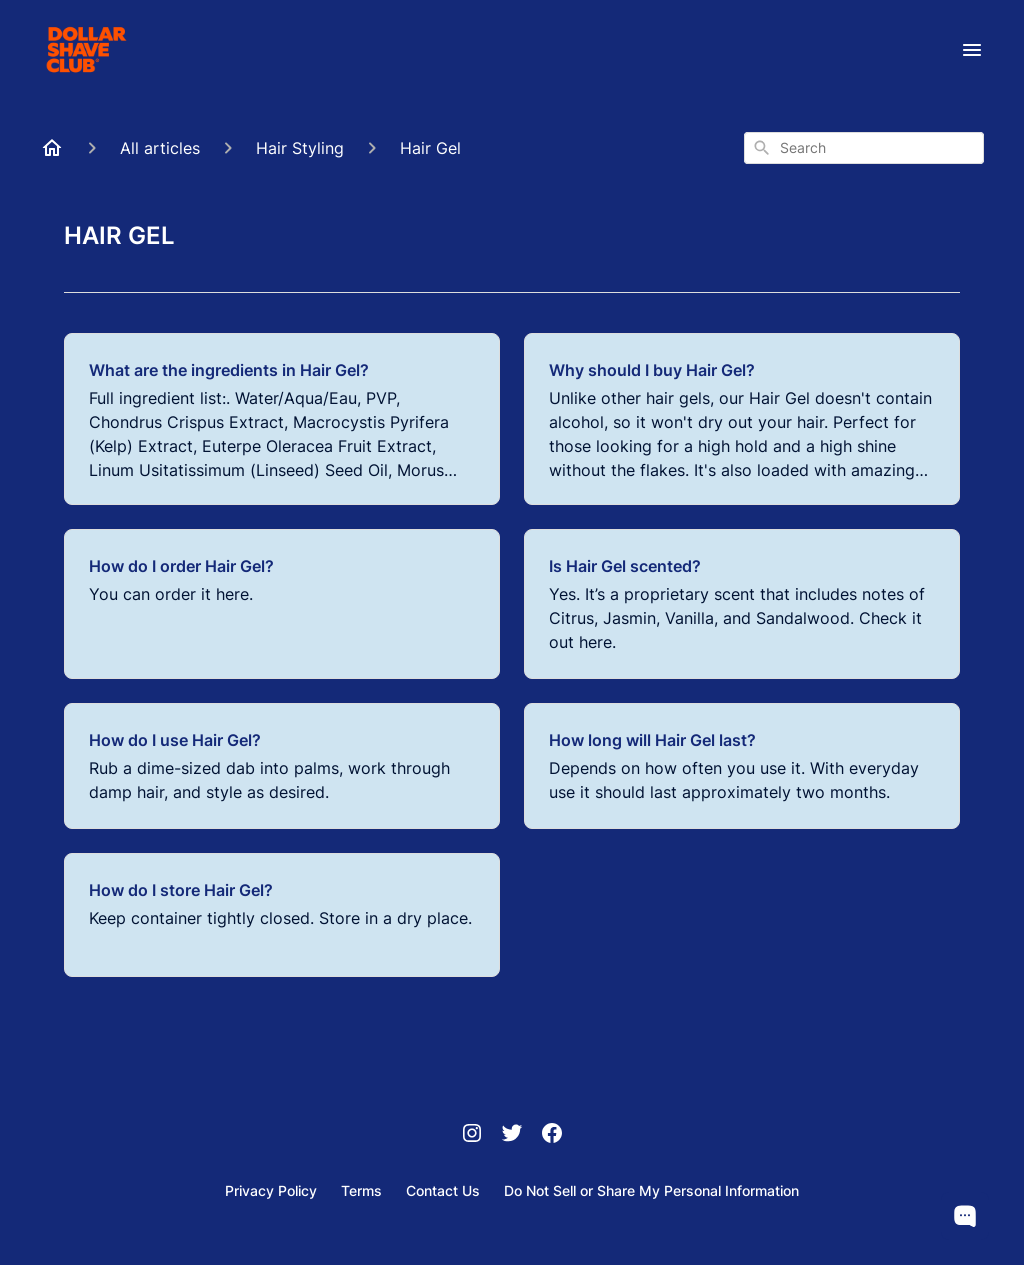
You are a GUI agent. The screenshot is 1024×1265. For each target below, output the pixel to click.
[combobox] (864, 148)
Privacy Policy (271, 1190)
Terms (361, 1190)
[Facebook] (552, 1135)
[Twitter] (512, 1135)
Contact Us (443, 1190)
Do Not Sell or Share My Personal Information (651, 1190)
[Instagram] (472, 1135)
